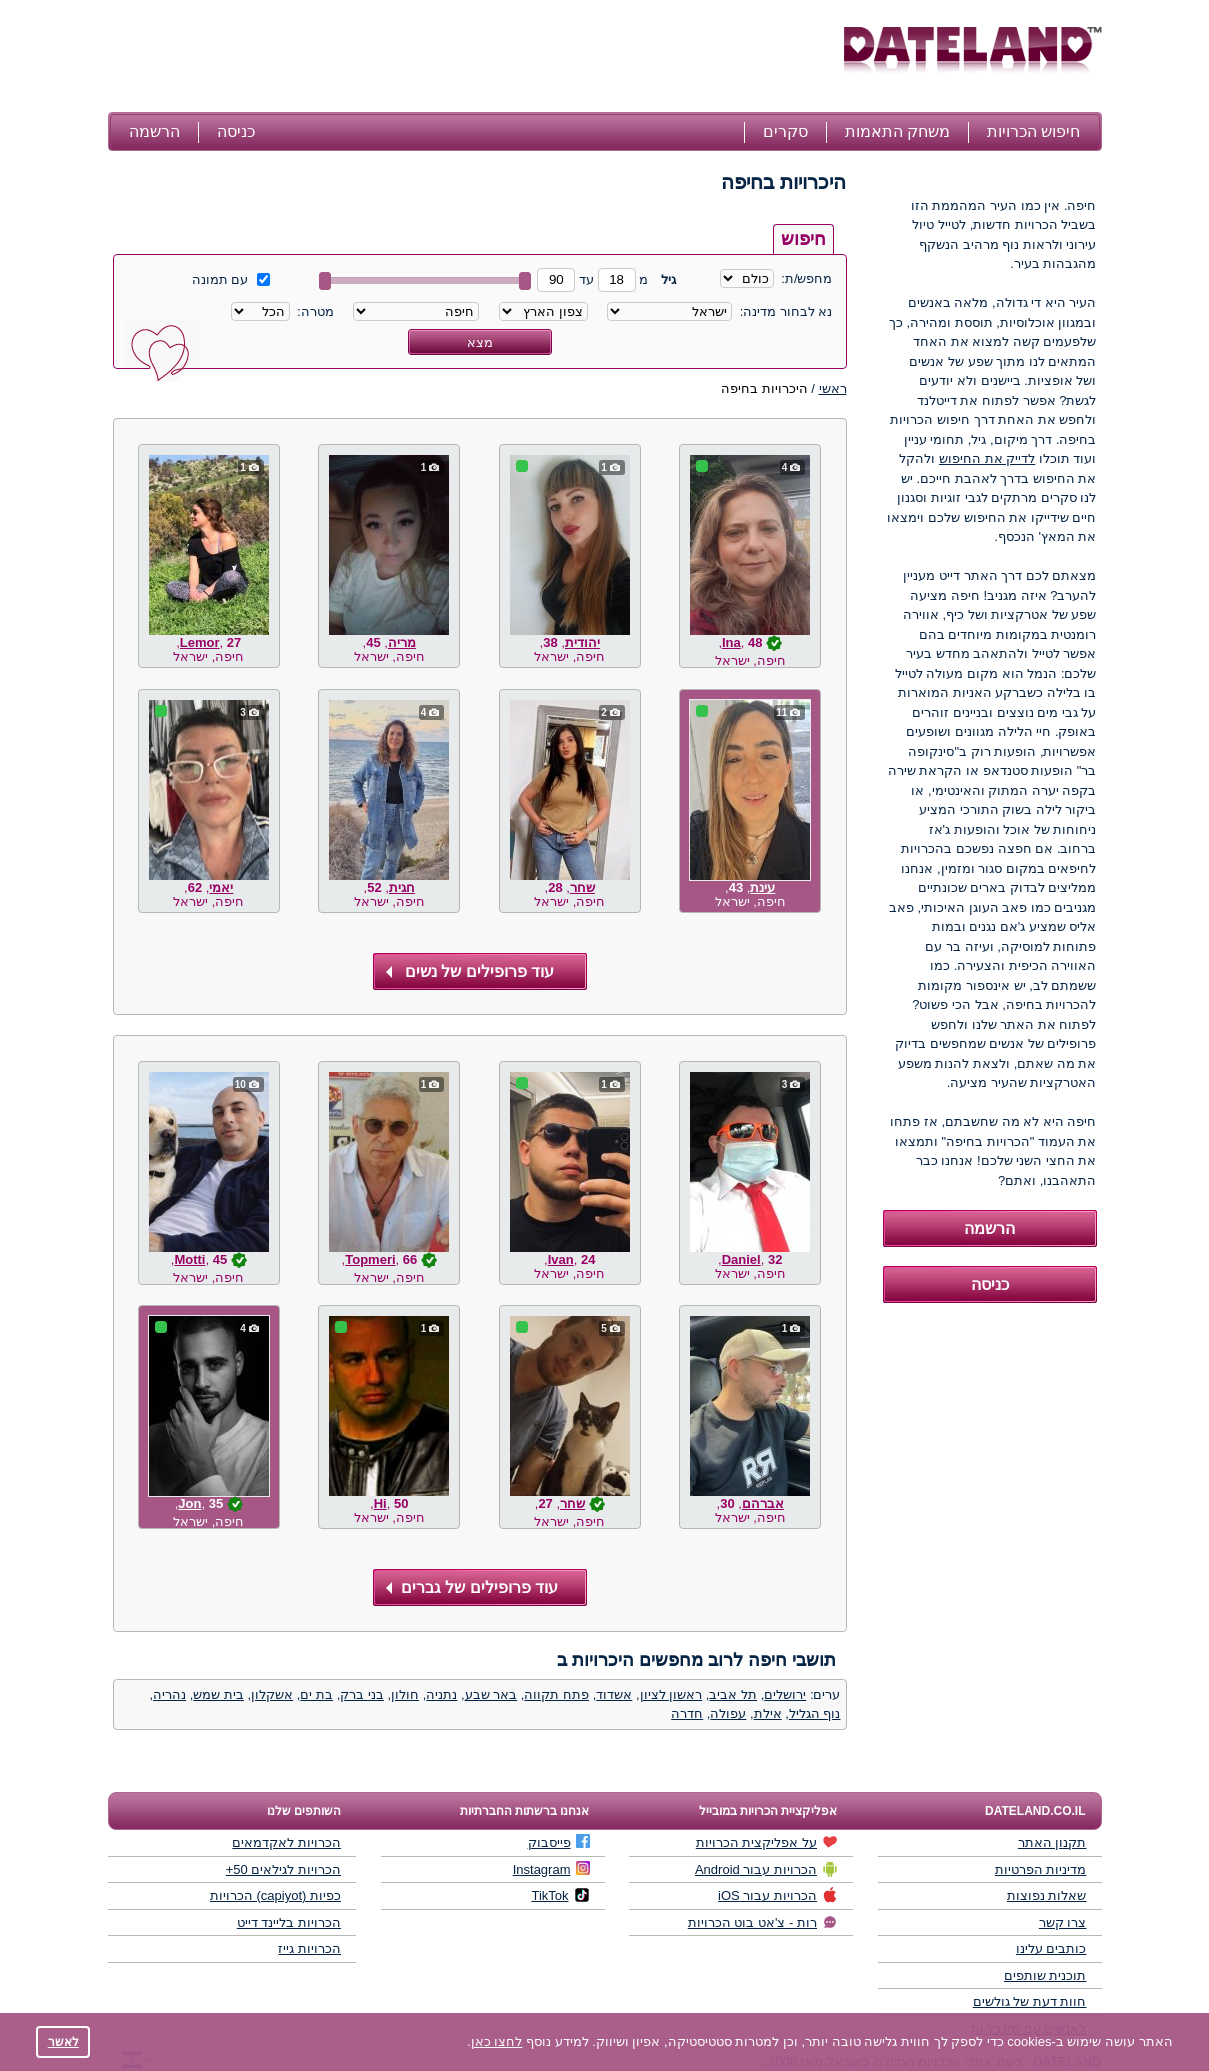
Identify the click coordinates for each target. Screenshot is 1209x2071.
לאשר (63, 2041)
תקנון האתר (1052, 1842)
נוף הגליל (815, 1713)
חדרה (687, 1713)
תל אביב (733, 1694)
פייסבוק (559, 1842)
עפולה (728, 1713)
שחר (582, 887)
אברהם (763, 1503)
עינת (762, 887)
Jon (189, 1503)
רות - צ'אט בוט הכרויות (763, 1922)
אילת (768, 1713)
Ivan (561, 1259)
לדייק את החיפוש (987, 458)
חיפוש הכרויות (1033, 131)
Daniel (741, 1259)
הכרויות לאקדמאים (286, 1842)
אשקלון (272, 1694)
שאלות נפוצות (1047, 1895)
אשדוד (614, 1694)
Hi (380, 1503)
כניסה (236, 131)
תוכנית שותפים (1045, 1975)
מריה (402, 642)
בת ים (316, 1694)
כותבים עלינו (1051, 1948)
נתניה (441, 1694)
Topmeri (370, 1259)
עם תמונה (231, 279)
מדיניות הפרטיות (1041, 1869)
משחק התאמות (897, 131)
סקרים (785, 131)
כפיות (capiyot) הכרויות (275, 1895)
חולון (405, 1694)
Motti (189, 1259)
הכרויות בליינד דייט (289, 1922)
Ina (731, 642)
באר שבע (491, 1694)
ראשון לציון (671, 1694)
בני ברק (362, 1694)
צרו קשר (1063, 1922)
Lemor (200, 642)
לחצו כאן (497, 2041)
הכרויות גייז (309, 1948)
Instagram (551, 1869)
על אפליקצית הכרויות (767, 1842)
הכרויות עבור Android (766, 1869)
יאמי (221, 887)
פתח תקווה (556, 1694)
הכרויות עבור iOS (778, 1895)
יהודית (582, 642)
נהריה (169, 1694)
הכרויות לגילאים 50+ (283, 1869)
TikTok (560, 1895)
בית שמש (218, 1694)
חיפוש (803, 239)
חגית (402, 887)
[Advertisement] (473, 58)
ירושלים (785, 1694)
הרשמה (154, 131)
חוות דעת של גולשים (1030, 2001)
